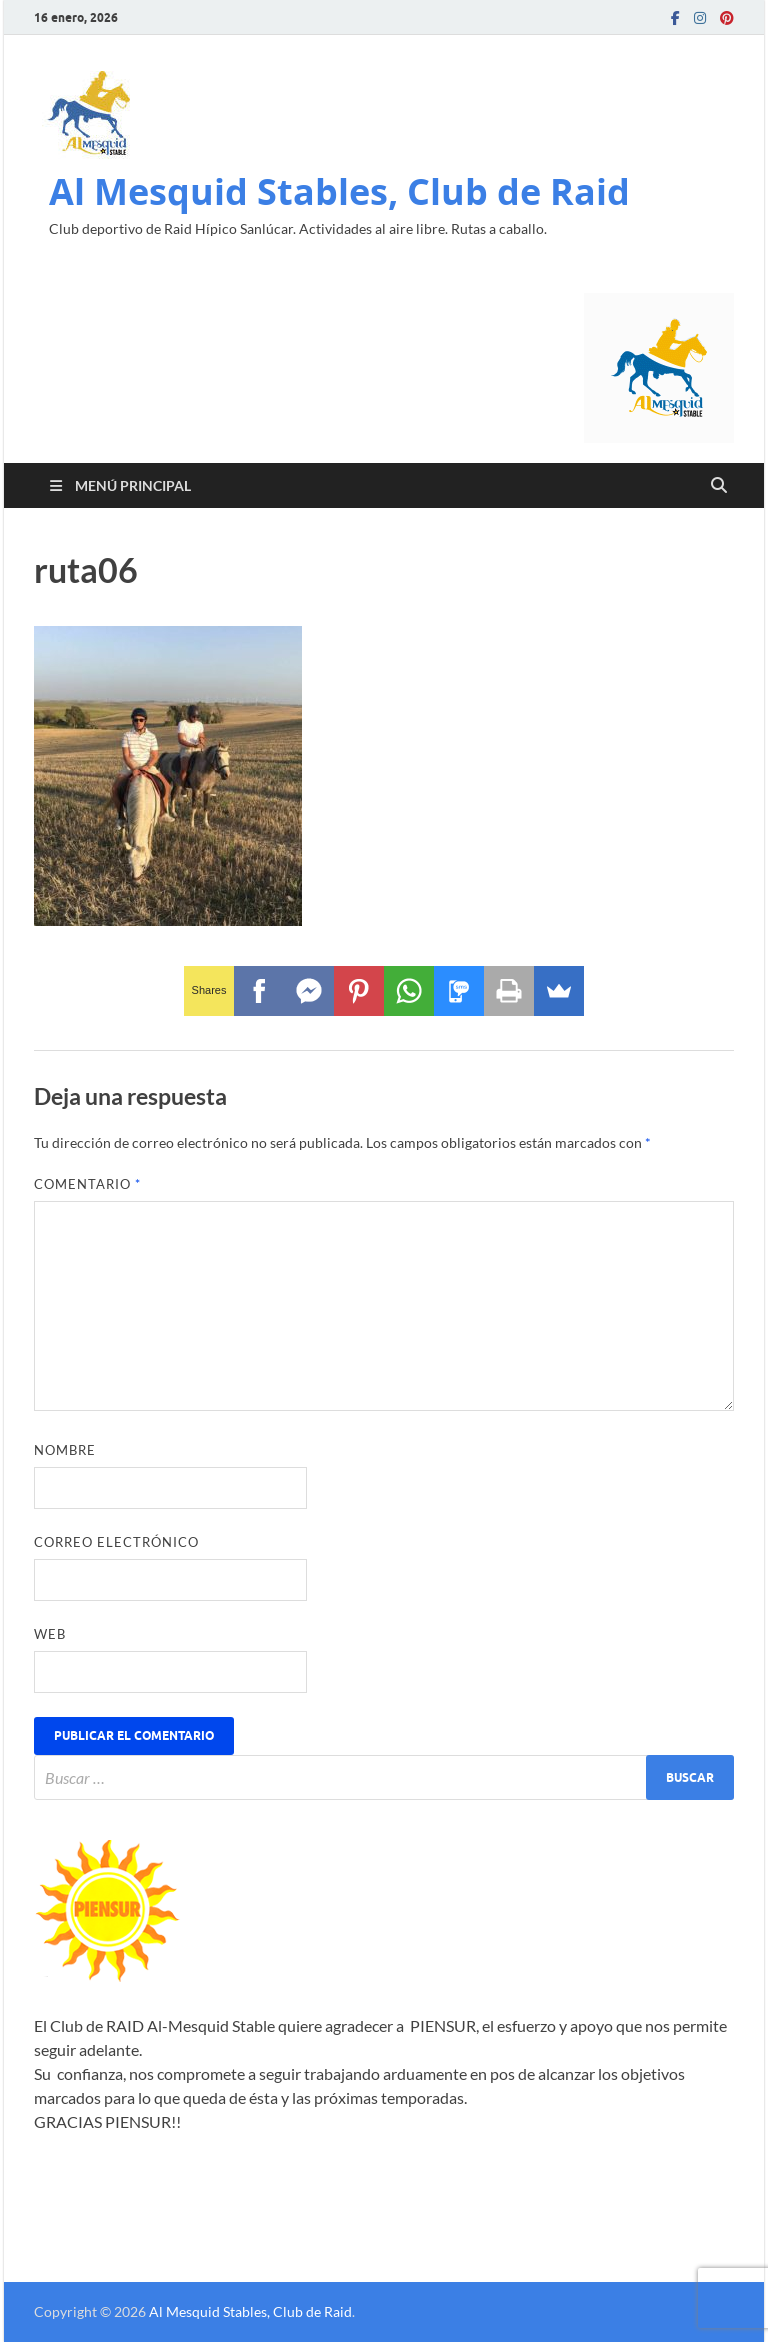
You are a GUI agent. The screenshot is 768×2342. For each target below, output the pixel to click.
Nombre (65, 1450)
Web (50, 1634)
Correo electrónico (116, 1542)
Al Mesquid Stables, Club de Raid (339, 191)
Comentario (87, 1184)
